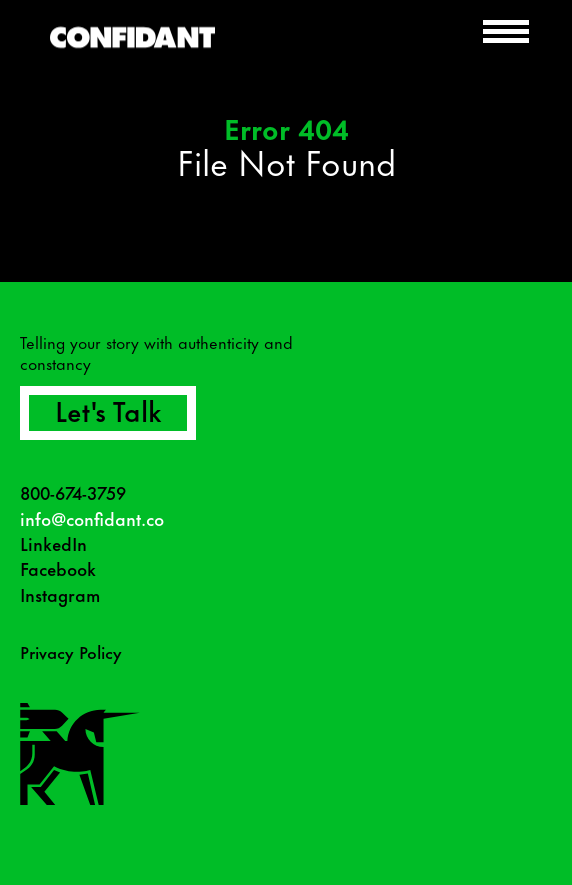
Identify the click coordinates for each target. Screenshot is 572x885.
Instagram (60, 594)
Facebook (58, 568)
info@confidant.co (92, 518)
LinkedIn (53, 543)
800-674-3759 (73, 492)
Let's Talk (108, 409)
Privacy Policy (71, 651)
